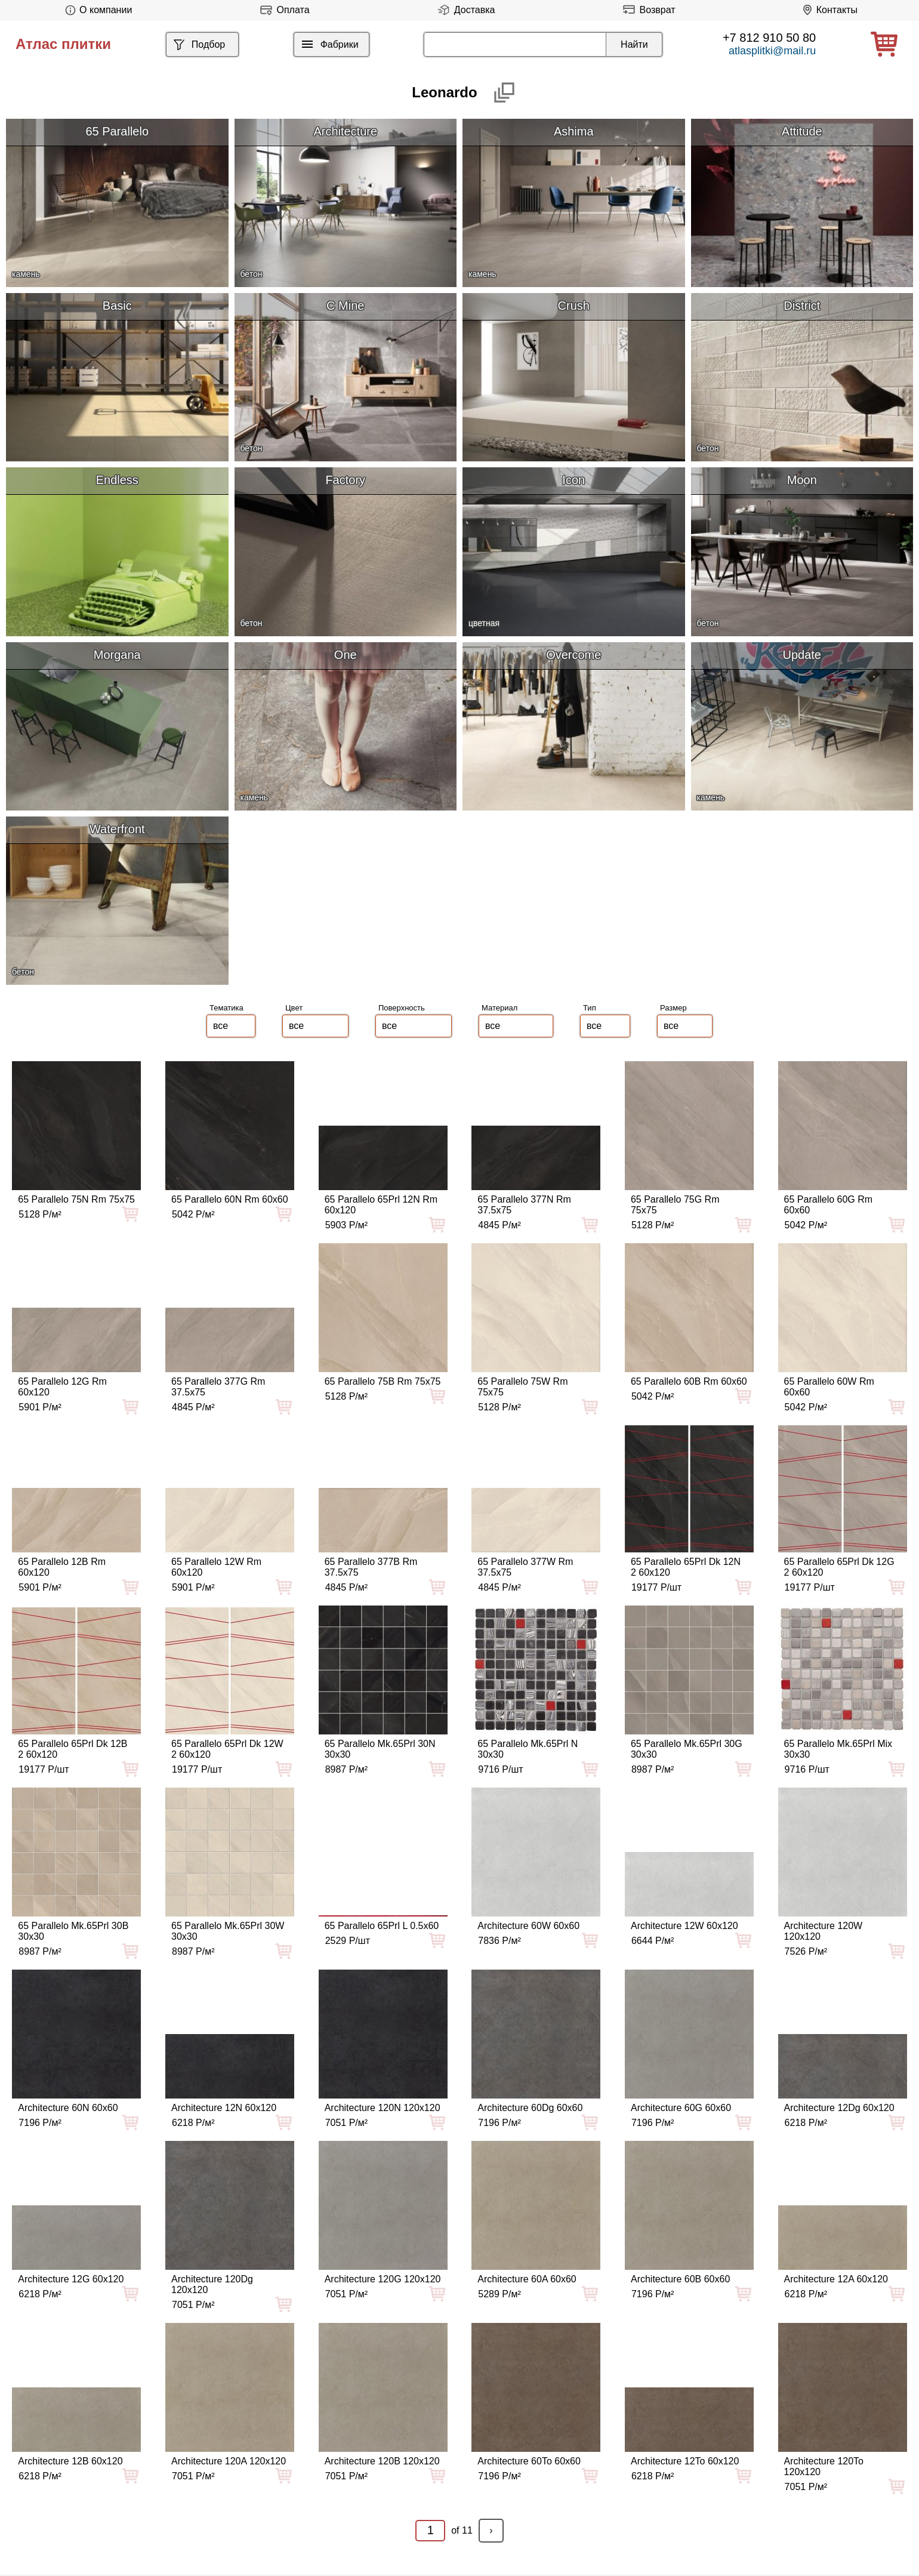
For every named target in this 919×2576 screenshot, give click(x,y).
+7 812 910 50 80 (769, 37)
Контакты (828, 10)
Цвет (294, 1007)
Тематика (226, 1007)
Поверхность (401, 1007)
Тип (589, 1007)
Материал (499, 1007)
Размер (673, 1007)
